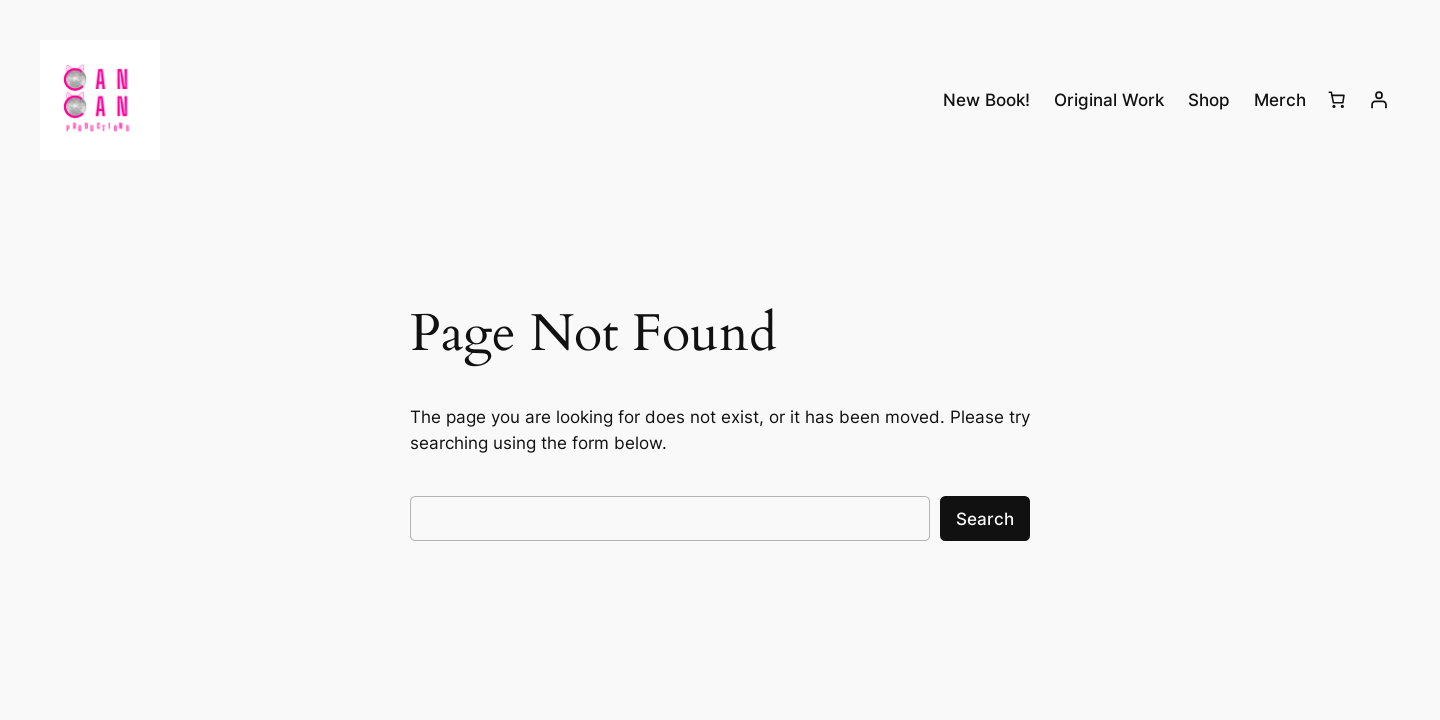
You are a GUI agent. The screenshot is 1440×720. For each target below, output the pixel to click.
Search (985, 519)
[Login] (1379, 100)
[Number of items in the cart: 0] (1337, 100)
